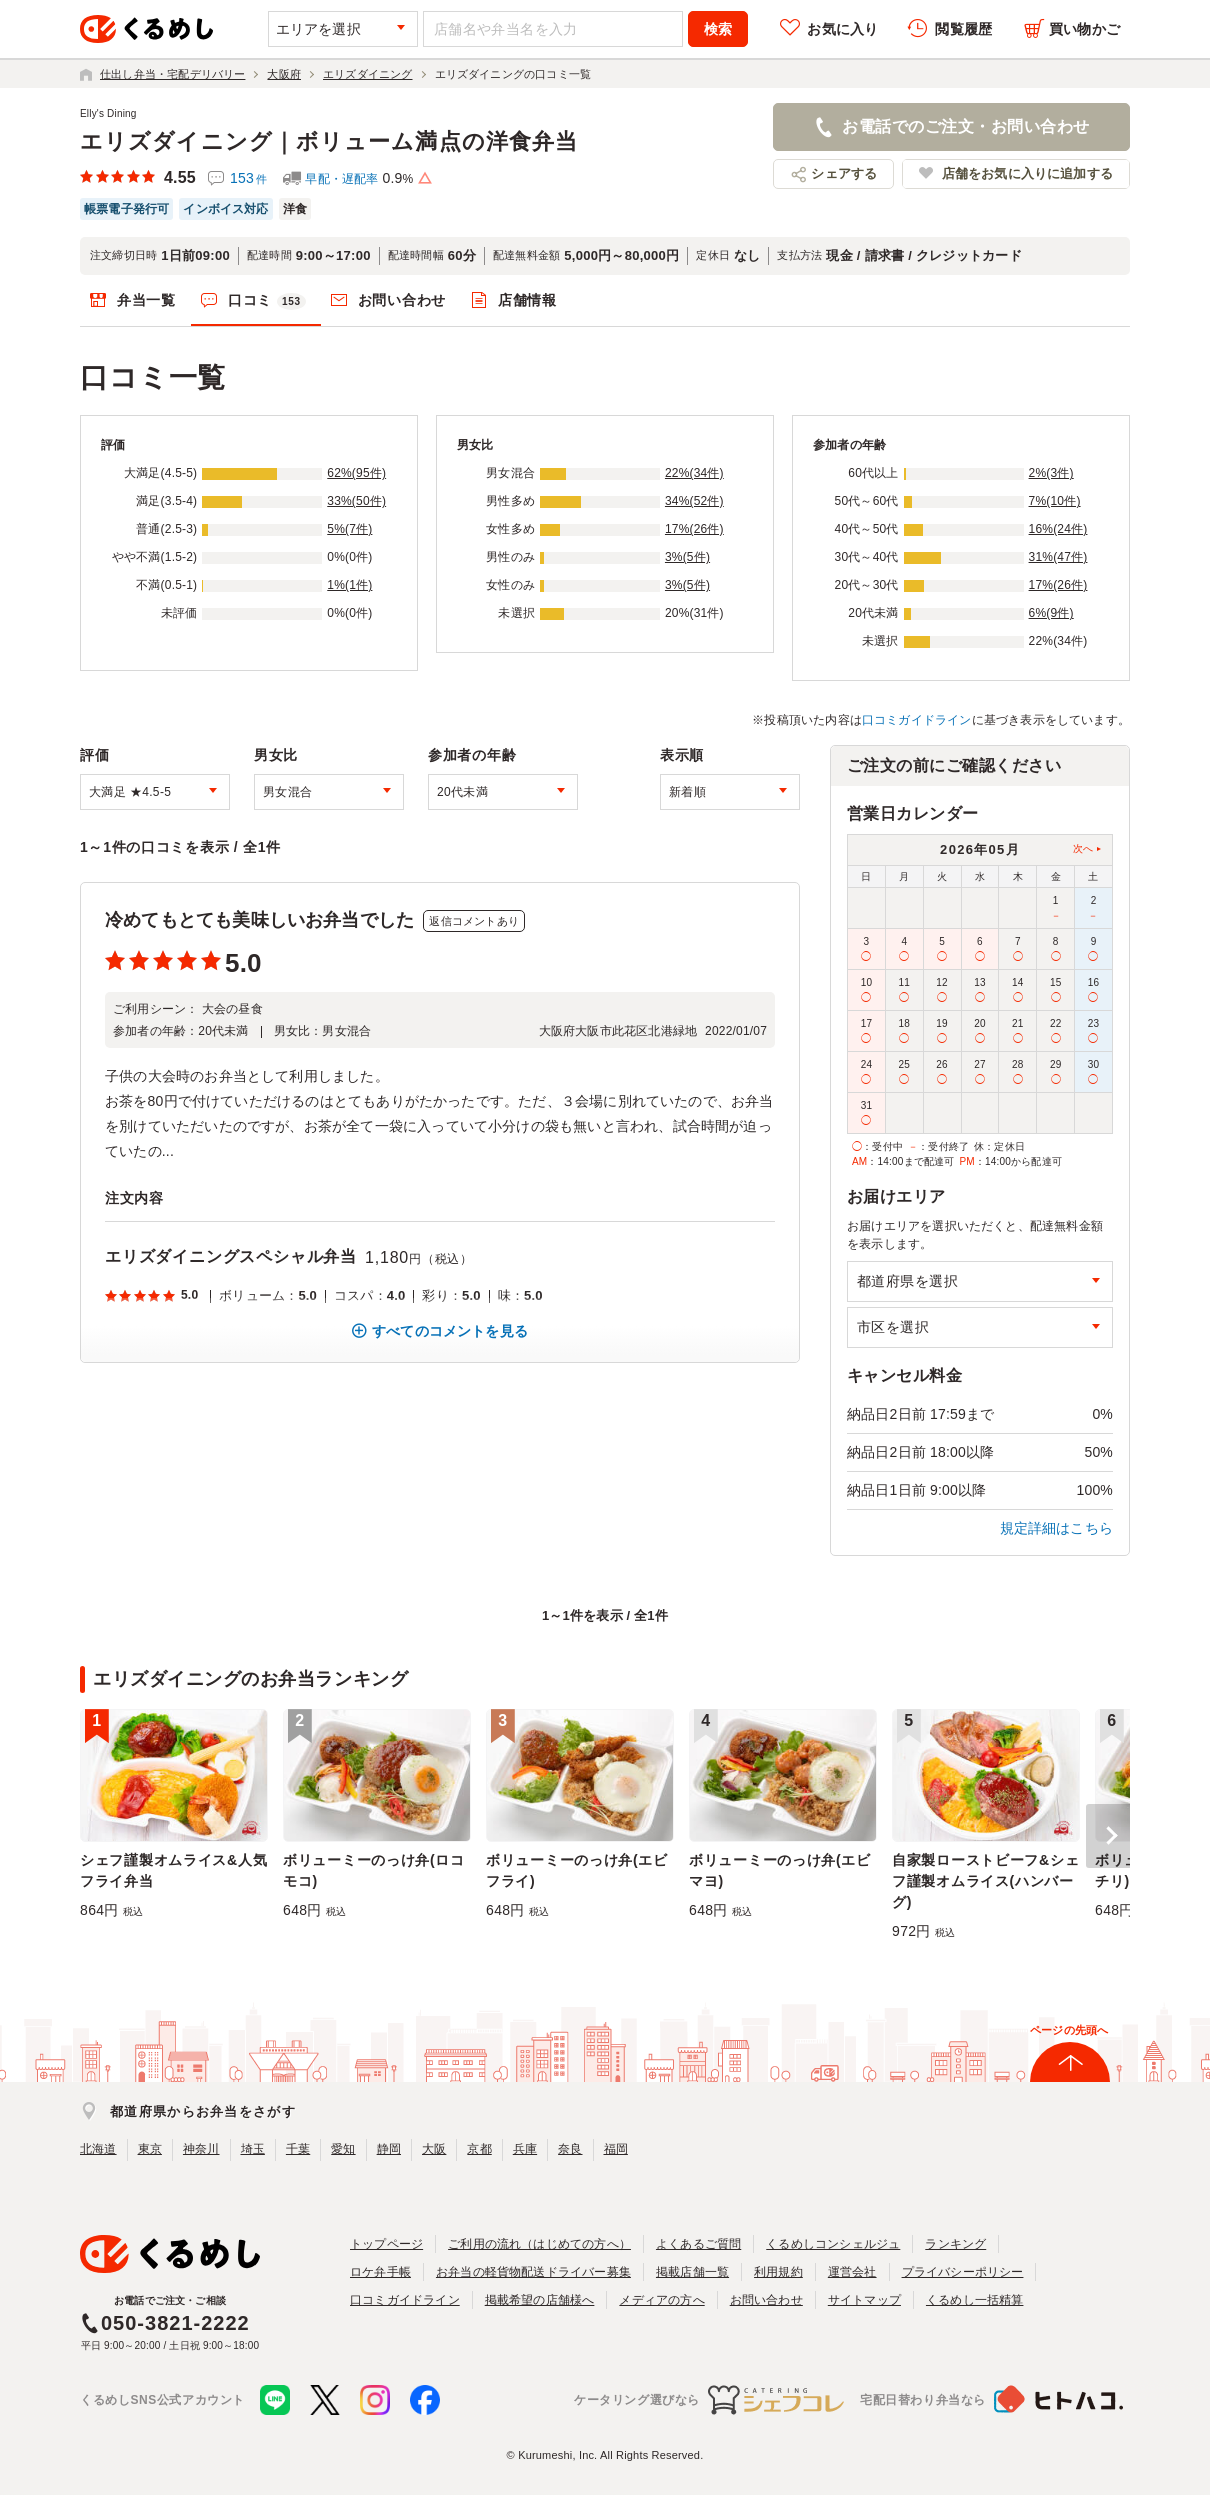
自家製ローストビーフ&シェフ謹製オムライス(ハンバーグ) (985, 1881)
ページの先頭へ (1069, 2030)
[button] (1108, 1836)
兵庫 (525, 2149)
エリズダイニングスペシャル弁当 (231, 1256)
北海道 (98, 2149)
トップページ (386, 2244)
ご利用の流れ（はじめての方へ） (539, 2244)
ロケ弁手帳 (380, 2272)
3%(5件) (687, 557)
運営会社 (852, 2272)
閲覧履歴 (963, 29)
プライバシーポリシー (963, 2272)
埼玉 (253, 2149)
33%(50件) (356, 501)
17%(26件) (694, 529)
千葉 (298, 2149)
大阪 (434, 2149)
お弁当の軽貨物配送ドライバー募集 (533, 2272)
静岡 (389, 2149)
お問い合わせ (402, 300)
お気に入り (842, 29)
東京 (150, 2149)
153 (248, 178)
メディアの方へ (661, 2300)
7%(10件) (1055, 501)
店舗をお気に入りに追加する (1027, 173)
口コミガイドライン (917, 720)
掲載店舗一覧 (692, 2272)
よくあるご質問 (698, 2244)
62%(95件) (356, 473)
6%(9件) (1051, 613)
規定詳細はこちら (1057, 1528)
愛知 (343, 2149)
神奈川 (201, 2149)
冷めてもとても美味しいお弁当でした (259, 920)
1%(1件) (349, 585)
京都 (479, 2149)
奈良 (570, 2149)
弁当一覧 (146, 300)
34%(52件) (694, 501)
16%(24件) (1058, 529)
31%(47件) (1058, 557)
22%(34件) (694, 473)
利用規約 (778, 2272)
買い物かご (1084, 29)
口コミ (267, 301)
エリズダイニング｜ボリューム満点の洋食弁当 (329, 141)
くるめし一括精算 (975, 2300)
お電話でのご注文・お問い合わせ (965, 126)
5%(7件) (349, 529)
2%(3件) (1051, 473)
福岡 (616, 2149)
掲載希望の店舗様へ (540, 2300)
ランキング (955, 2244)
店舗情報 (527, 300)
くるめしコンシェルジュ (833, 2244)
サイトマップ (864, 2300)
